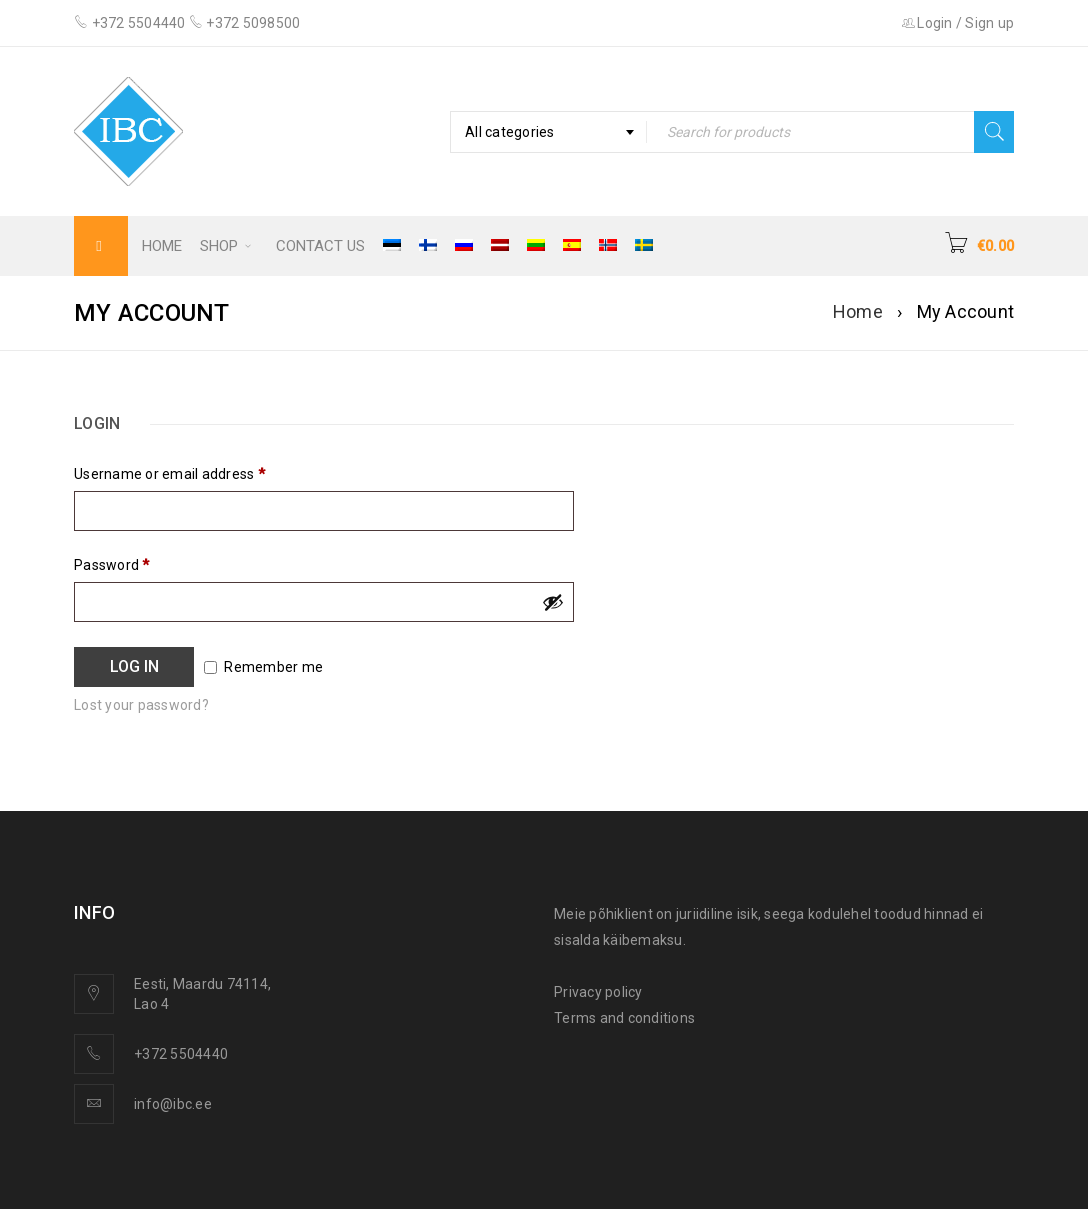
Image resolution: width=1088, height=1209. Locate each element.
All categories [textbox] (510, 132)
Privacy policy (598, 992)
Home (858, 311)
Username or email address (169, 474)
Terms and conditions (624, 1018)
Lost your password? (141, 705)
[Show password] (553, 602)
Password (112, 565)
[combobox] (548, 132)
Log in (134, 666)
